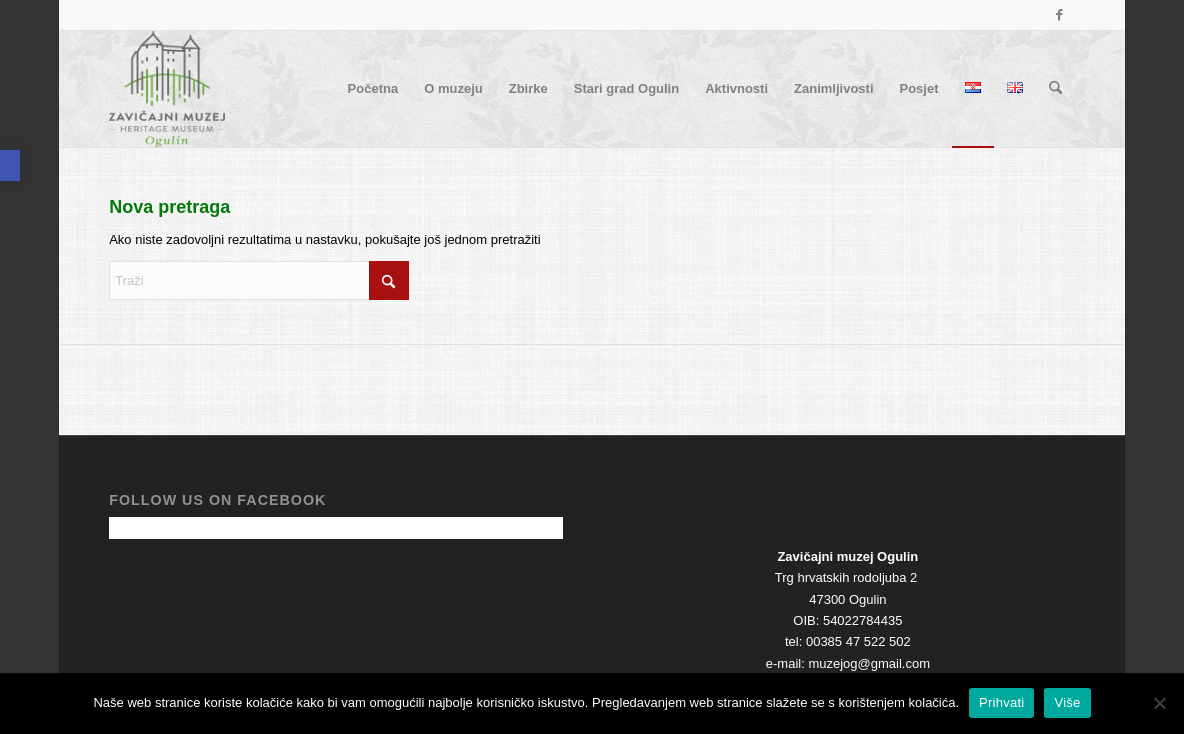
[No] (1159, 703)
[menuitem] (373, 89)
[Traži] (1055, 89)
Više (1067, 702)
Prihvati (1001, 702)
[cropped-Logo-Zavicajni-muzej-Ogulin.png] (167, 89)
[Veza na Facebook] (1060, 15)
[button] (10, 165)
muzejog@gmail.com (869, 663)
